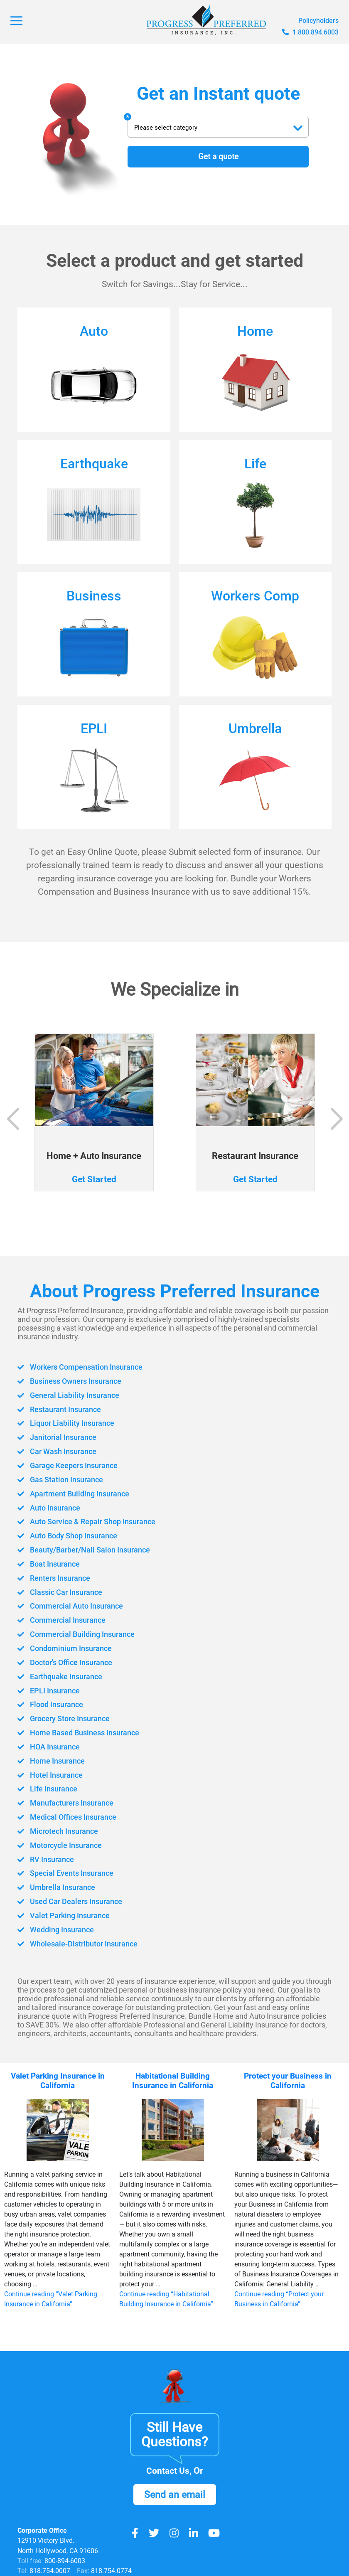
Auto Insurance (51, 1508)
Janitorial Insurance (59, 1437)
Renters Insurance (56, 1578)
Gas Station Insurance (62, 1479)
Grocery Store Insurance (66, 1718)
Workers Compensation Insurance (84, 1367)
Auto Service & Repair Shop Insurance (91, 1522)
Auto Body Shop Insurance (71, 1536)
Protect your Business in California (288, 2079)
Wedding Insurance (58, 1929)
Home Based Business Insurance (82, 1732)
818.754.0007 (49, 2571)
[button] (336, 1119)
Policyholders (318, 21)
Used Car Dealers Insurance (72, 1901)
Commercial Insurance (64, 1620)
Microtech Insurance (60, 1830)
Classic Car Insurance (62, 1592)
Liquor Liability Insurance (68, 1423)
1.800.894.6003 (310, 32)
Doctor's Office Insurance (68, 1662)
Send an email (174, 2496)
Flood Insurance (52, 1704)
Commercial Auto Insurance (73, 1606)
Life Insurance (49, 1789)
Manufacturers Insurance (68, 1803)
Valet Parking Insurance (66, 1915)
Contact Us (167, 2471)
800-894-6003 (64, 2561)
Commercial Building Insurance (80, 1634)
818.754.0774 (110, 2571)
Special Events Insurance (68, 1873)
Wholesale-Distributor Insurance (81, 1943)
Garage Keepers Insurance (70, 1466)
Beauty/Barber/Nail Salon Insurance (87, 1550)
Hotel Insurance (52, 1774)
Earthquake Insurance (62, 1676)
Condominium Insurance (67, 1648)
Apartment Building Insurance (77, 1493)
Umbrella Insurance (58, 1887)
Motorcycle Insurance (62, 1845)
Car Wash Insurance (59, 1452)
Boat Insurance (50, 1564)
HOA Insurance (50, 1747)
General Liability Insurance (71, 1395)
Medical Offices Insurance (70, 1817)
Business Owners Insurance (73, 1381)
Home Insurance (53, 1760)
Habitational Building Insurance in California (172, 2079)
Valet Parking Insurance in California (58, 2079)
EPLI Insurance (50, 1690)
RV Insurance (47, 1859)
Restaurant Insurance (61, 1409)
